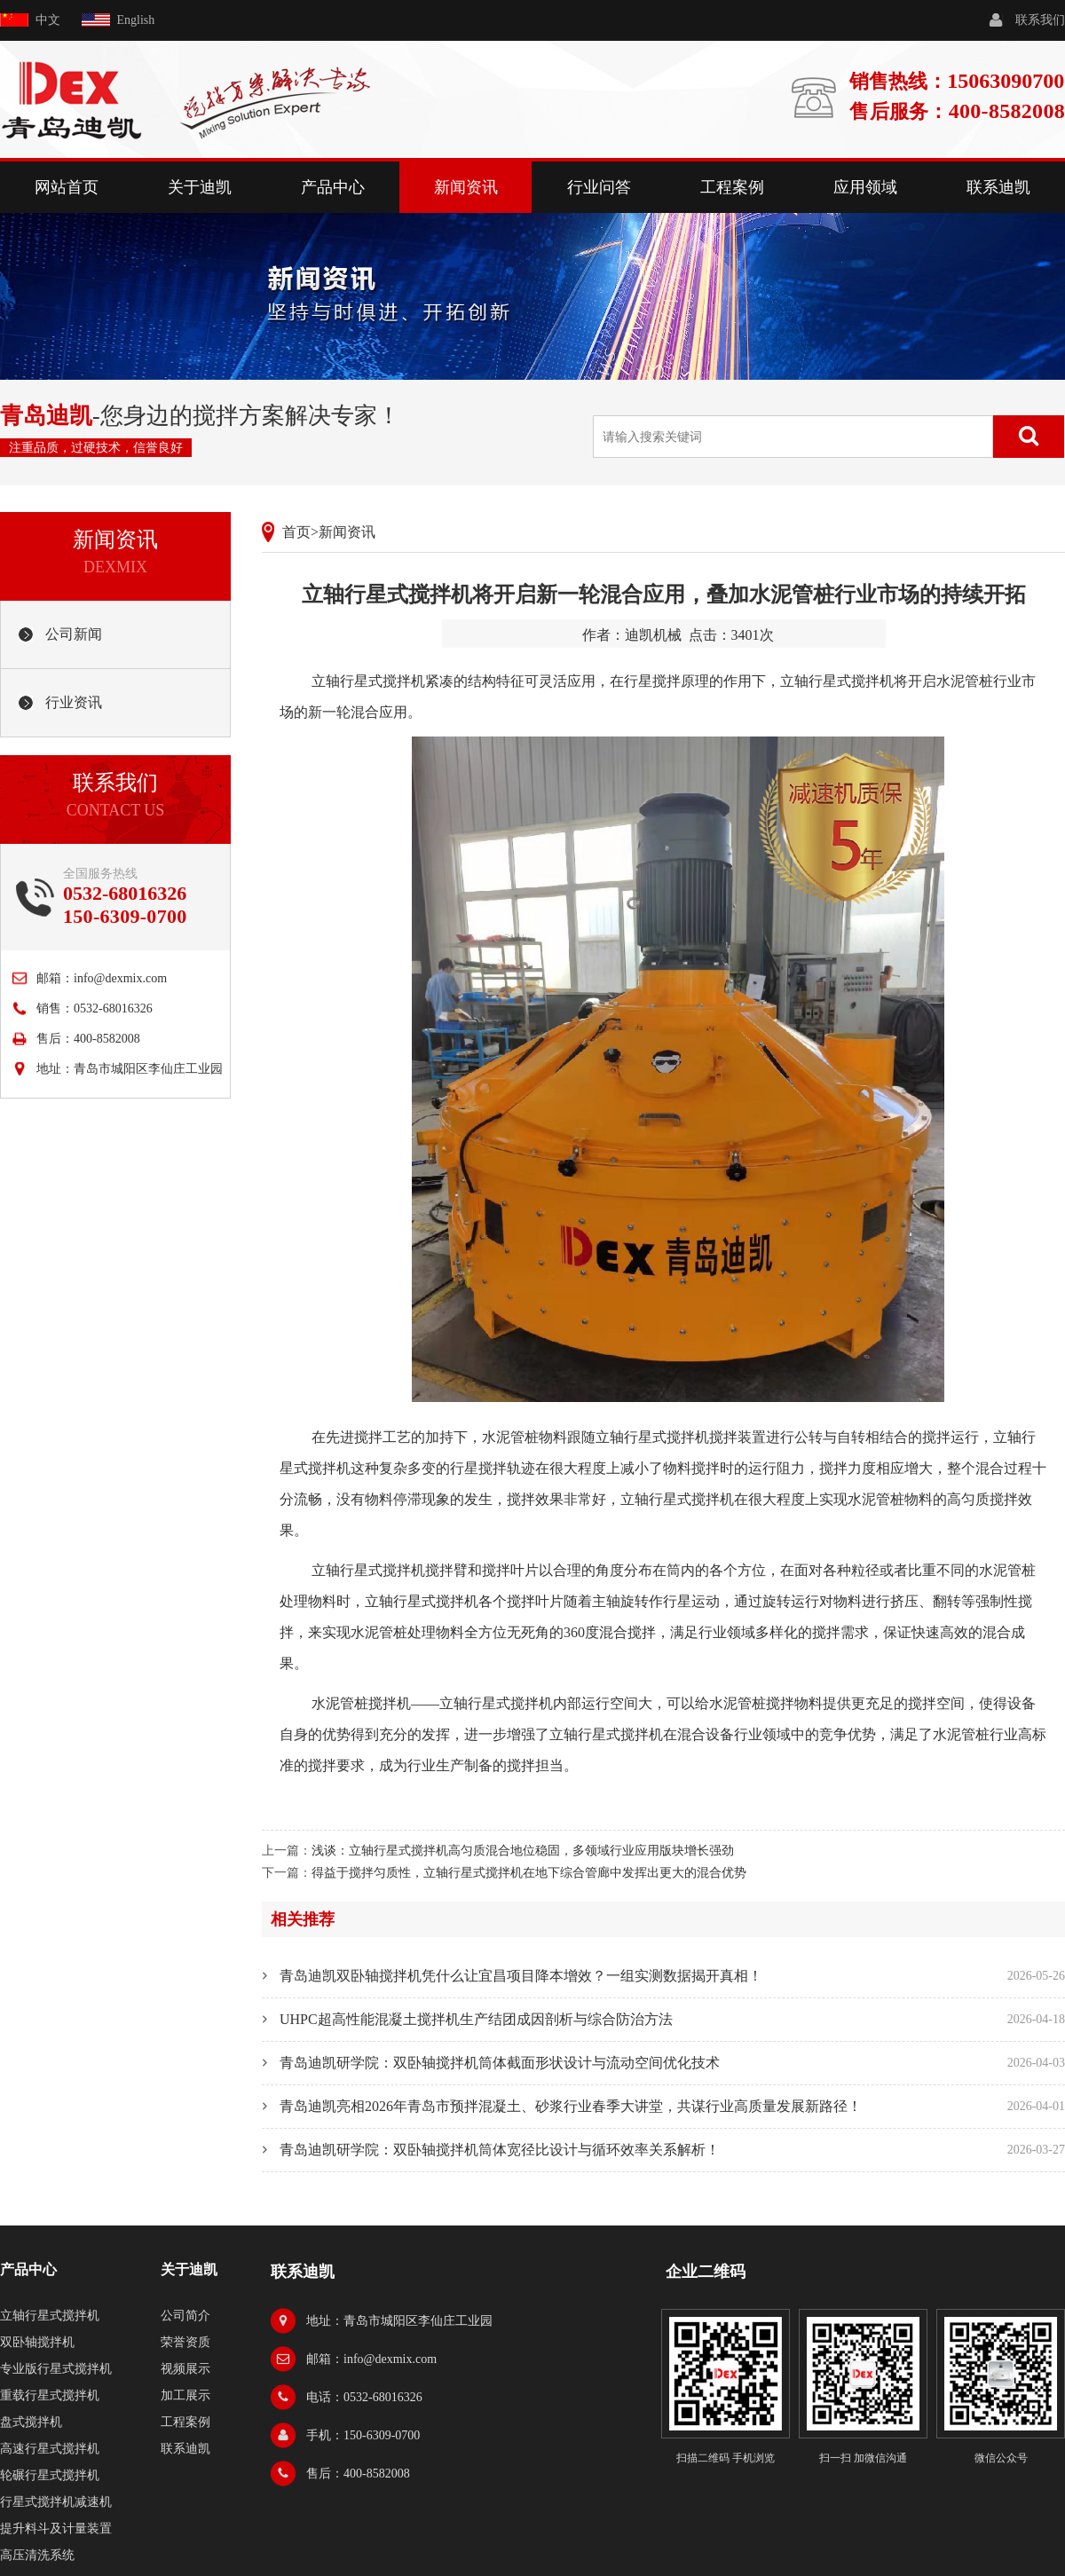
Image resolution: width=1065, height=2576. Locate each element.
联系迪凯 (998, 187)
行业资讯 (73, 702)
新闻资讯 (466, 187)
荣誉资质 (185, 2342)
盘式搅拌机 (31, 2422)
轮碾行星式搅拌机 (49, 2475)
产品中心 (333, 187)
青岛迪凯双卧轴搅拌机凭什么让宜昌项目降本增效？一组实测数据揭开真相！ (521, 1975)
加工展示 (185, 2395)
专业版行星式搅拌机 (56, 2368)
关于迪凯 (200, 187)
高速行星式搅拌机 (49, 2448)
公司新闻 (73, 634)
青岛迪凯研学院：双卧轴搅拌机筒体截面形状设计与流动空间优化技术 (500, 2062)
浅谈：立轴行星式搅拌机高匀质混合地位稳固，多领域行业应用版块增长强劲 (523, 1850)
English (136, 20)
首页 (296, 532)
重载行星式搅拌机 (49, 2395)
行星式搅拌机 (435, 1601)
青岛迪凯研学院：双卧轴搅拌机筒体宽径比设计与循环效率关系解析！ (500, 2149)
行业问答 (599, 187)
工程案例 (732, 187)
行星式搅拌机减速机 (56, 2502)
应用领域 (865, 187)
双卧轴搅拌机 (37, 2342)
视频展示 (185, 2368)
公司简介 (185, 2315)
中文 (48, 20)
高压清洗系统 (37, 2555)
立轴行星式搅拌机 (368, 681)
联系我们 (1040, 20)
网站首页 (67, 187)
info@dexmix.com (120, 978)
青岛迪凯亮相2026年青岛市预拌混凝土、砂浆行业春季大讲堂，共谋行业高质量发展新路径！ (571, 2106)
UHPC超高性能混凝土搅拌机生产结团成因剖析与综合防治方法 (476, 2019)
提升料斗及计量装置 (56, 2528)
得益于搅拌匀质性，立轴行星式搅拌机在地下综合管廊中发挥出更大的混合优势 (529, 1872)
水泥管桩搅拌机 (361, 1703)
